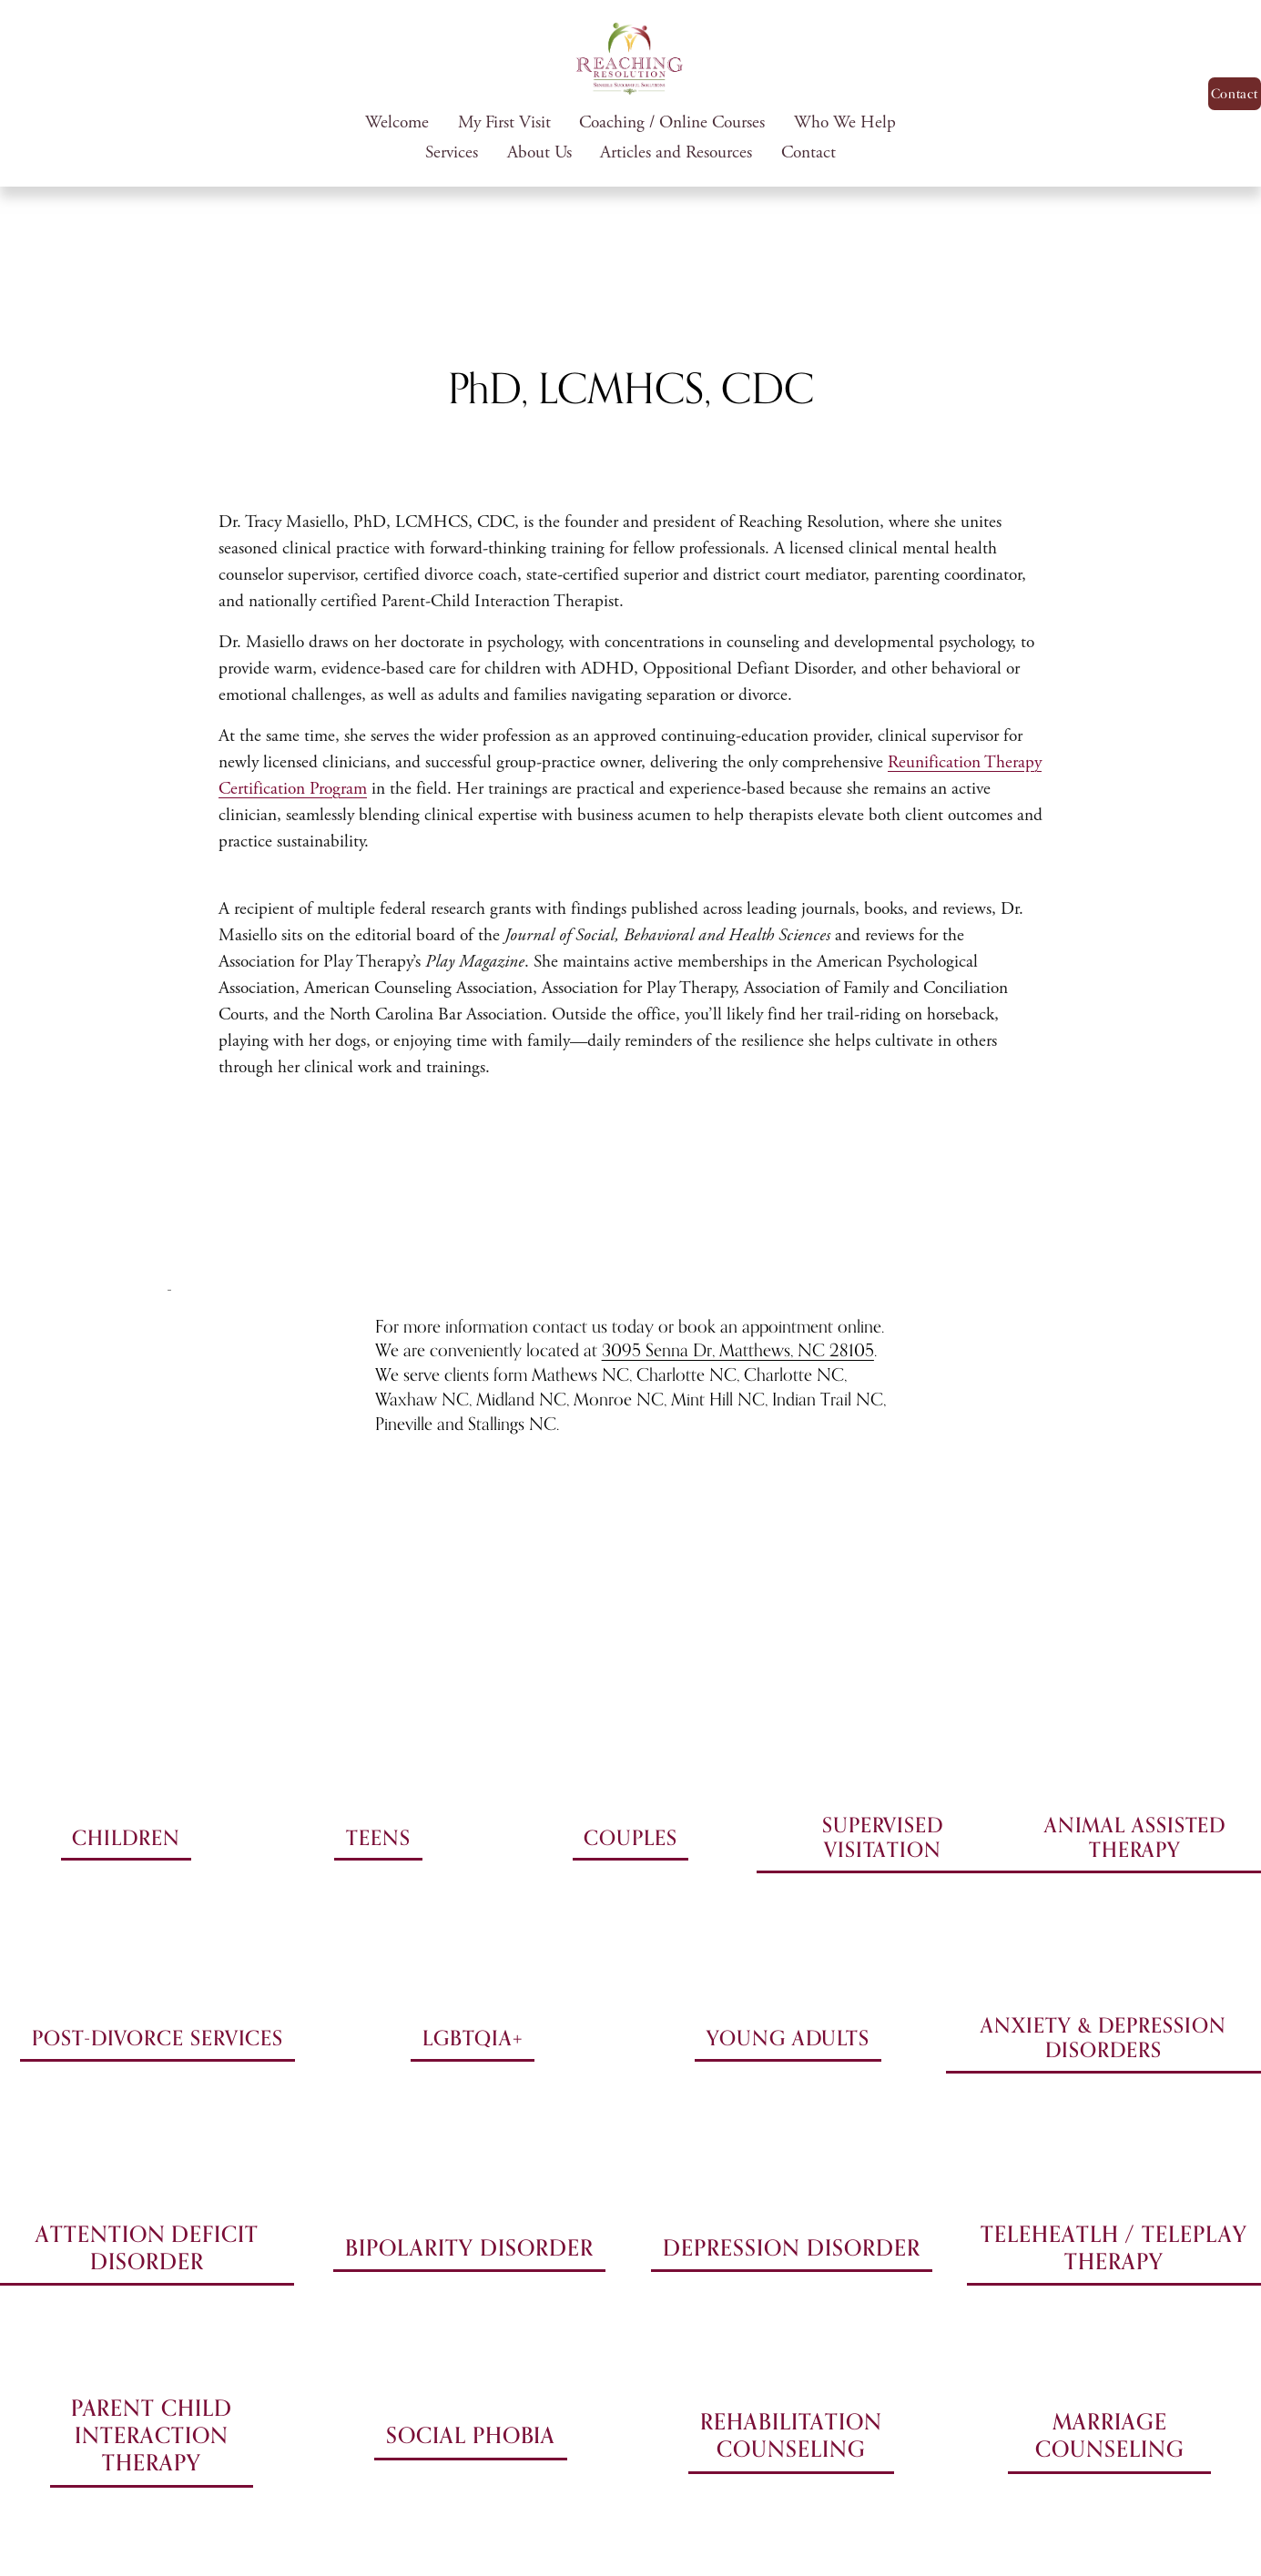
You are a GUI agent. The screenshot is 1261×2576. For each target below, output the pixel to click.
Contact (808, 152)
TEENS (378, 1837)
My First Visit (504, 122)
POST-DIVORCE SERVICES (157, 2037)
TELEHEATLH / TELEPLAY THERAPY (1114, 2247)
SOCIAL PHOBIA (471, 2435)
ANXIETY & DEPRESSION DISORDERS (1103, 2037)
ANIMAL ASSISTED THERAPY (1135, 1836)
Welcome (397, 122)
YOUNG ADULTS (788, 2037)
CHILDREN (125, 1837)
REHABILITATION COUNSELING (791, 2435)
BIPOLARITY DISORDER (469, 2247)
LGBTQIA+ (472, 2037)
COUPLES (630, 1837)
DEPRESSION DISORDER (791, 2247)
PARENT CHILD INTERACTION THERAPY (152, 2435)
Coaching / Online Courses (672, 122)
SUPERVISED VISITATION (882, 1836)
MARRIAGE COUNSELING (1110, 2435)
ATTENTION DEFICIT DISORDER (147, 2247)
